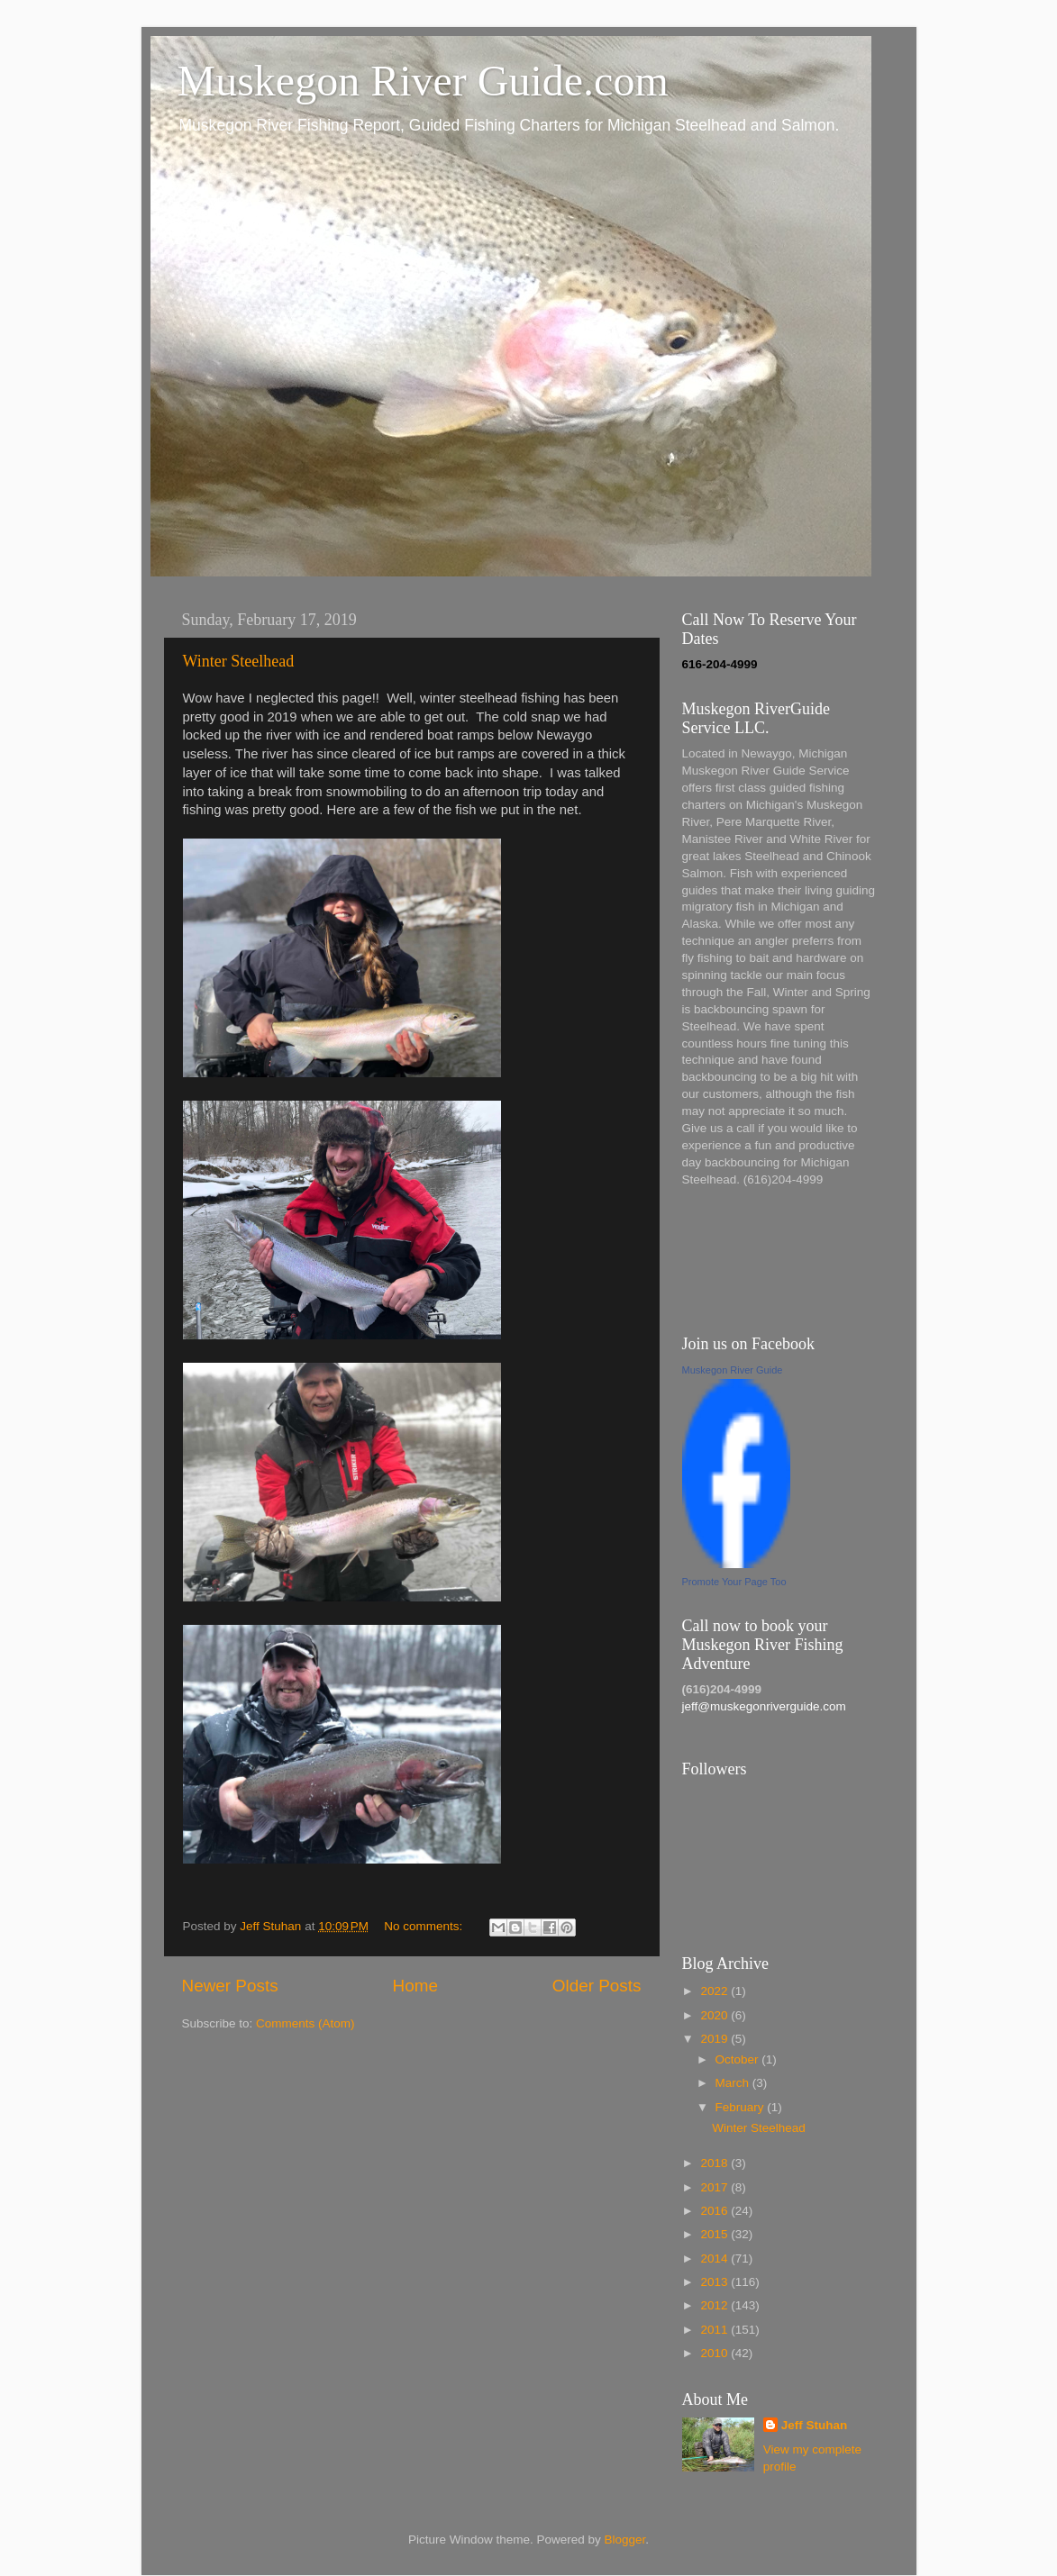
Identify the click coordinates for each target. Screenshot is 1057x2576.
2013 (715, 2282)
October (738, 2059)
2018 (715, 2163)
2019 (715, 2038)
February (741, 2107)
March (733, 2083)
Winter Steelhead (239, 661)
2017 (715, 2187)
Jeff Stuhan (814, 2425)
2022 (715, 1991)
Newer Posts (230, 1985)
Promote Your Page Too (734, 1581)
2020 (715, 2015)
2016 (715, 2211)
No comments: (425, 1926)
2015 (715, 2234)
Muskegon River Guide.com (423, 80)
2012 (715, 2305)
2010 (715, 2353)
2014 (715, 2258)
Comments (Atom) (305, 2023)
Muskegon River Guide (732, 1370)
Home (415, 1985)
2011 (715, 2329)
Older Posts (597, 1985)
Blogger (625, 2539)
